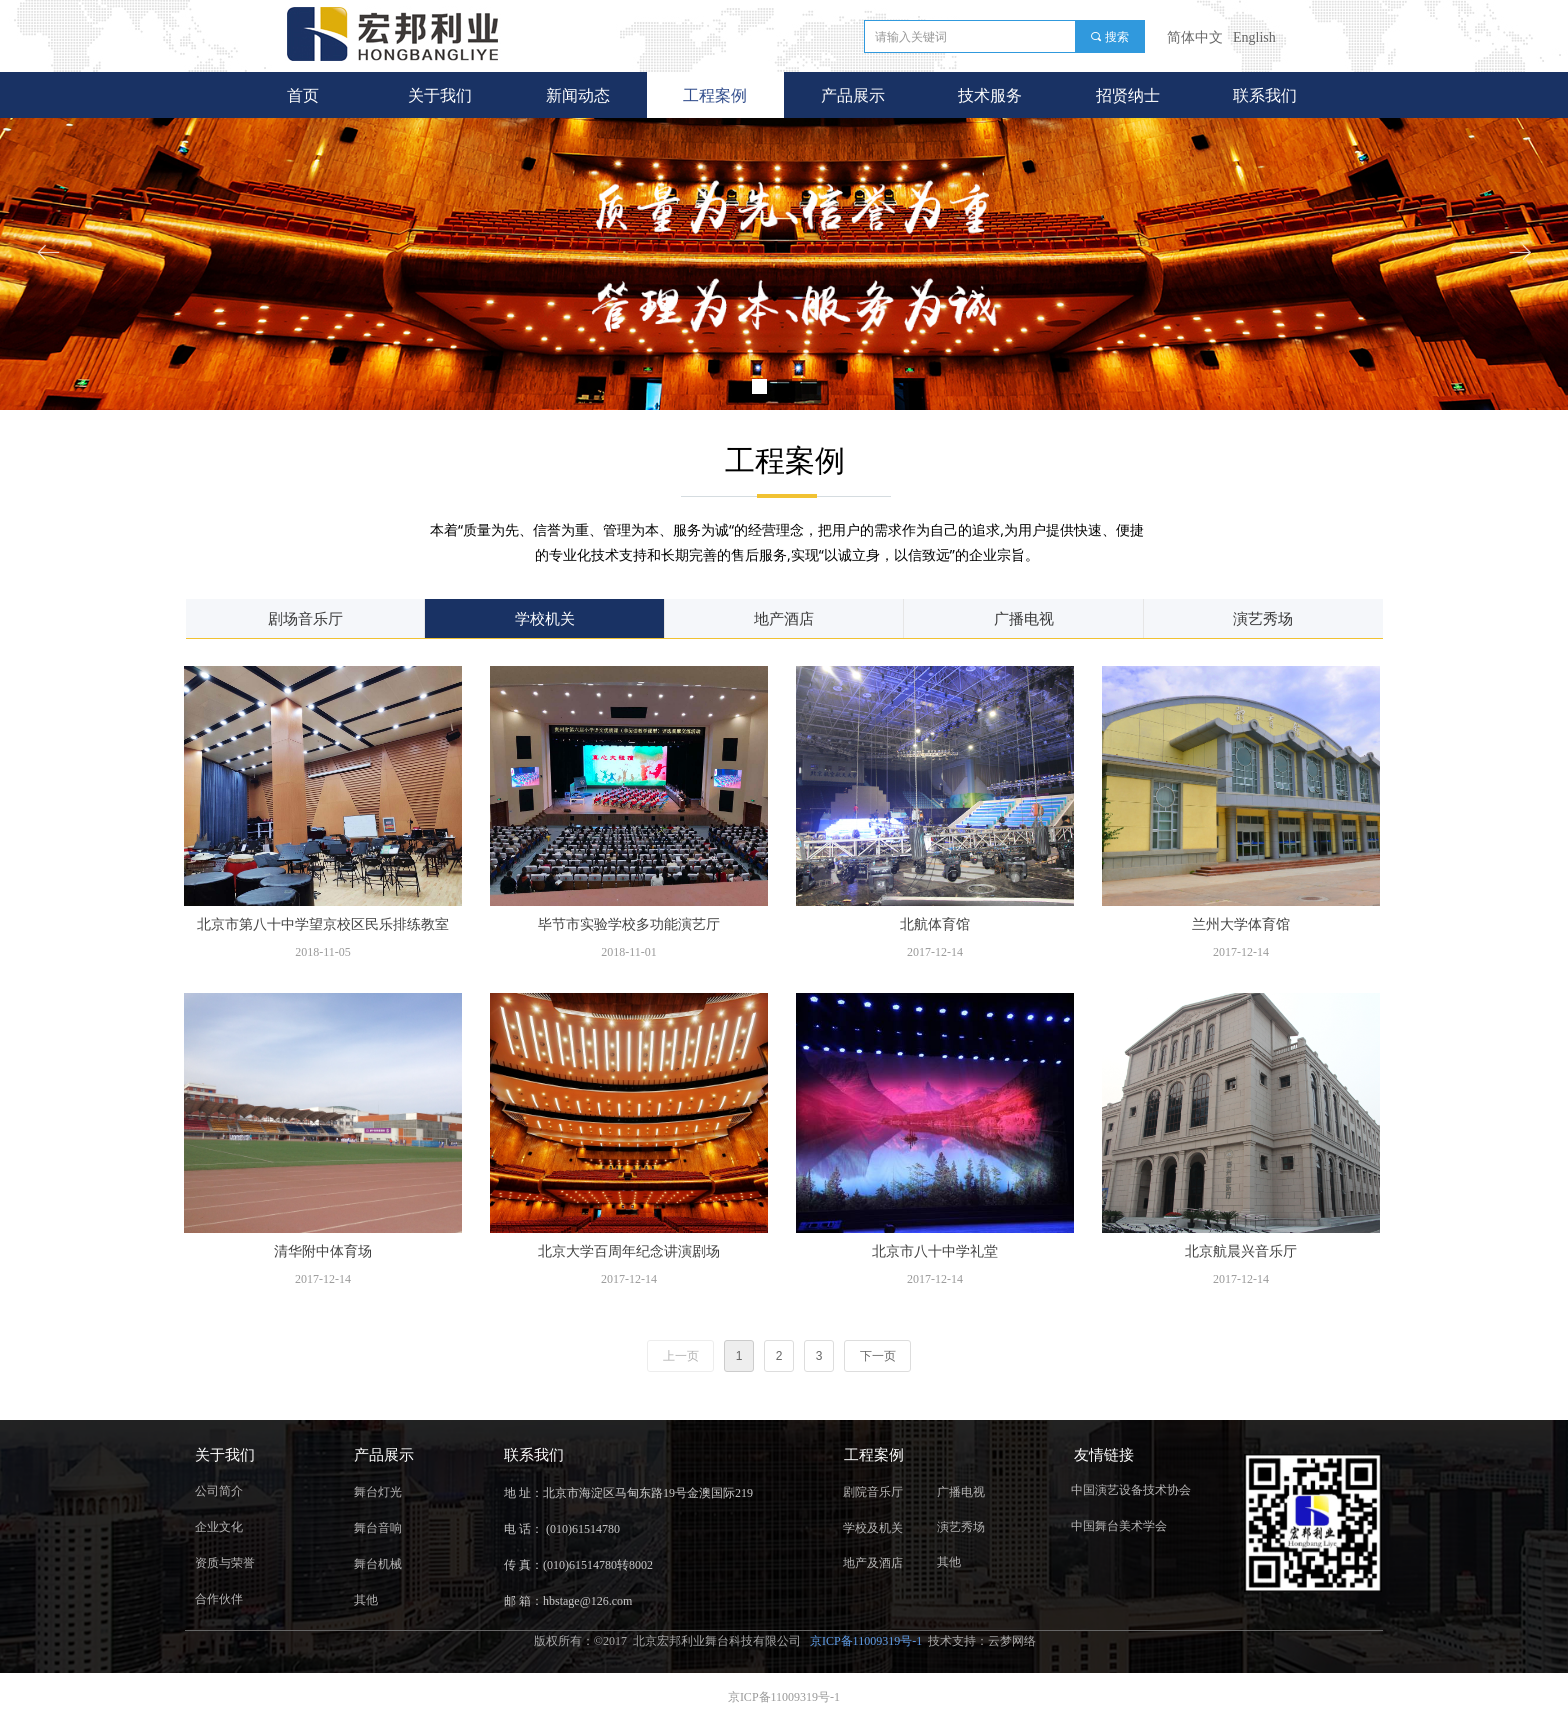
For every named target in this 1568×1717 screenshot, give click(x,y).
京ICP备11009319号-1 (867, 1641)
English (1254, 37)
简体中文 (1195, 37)
